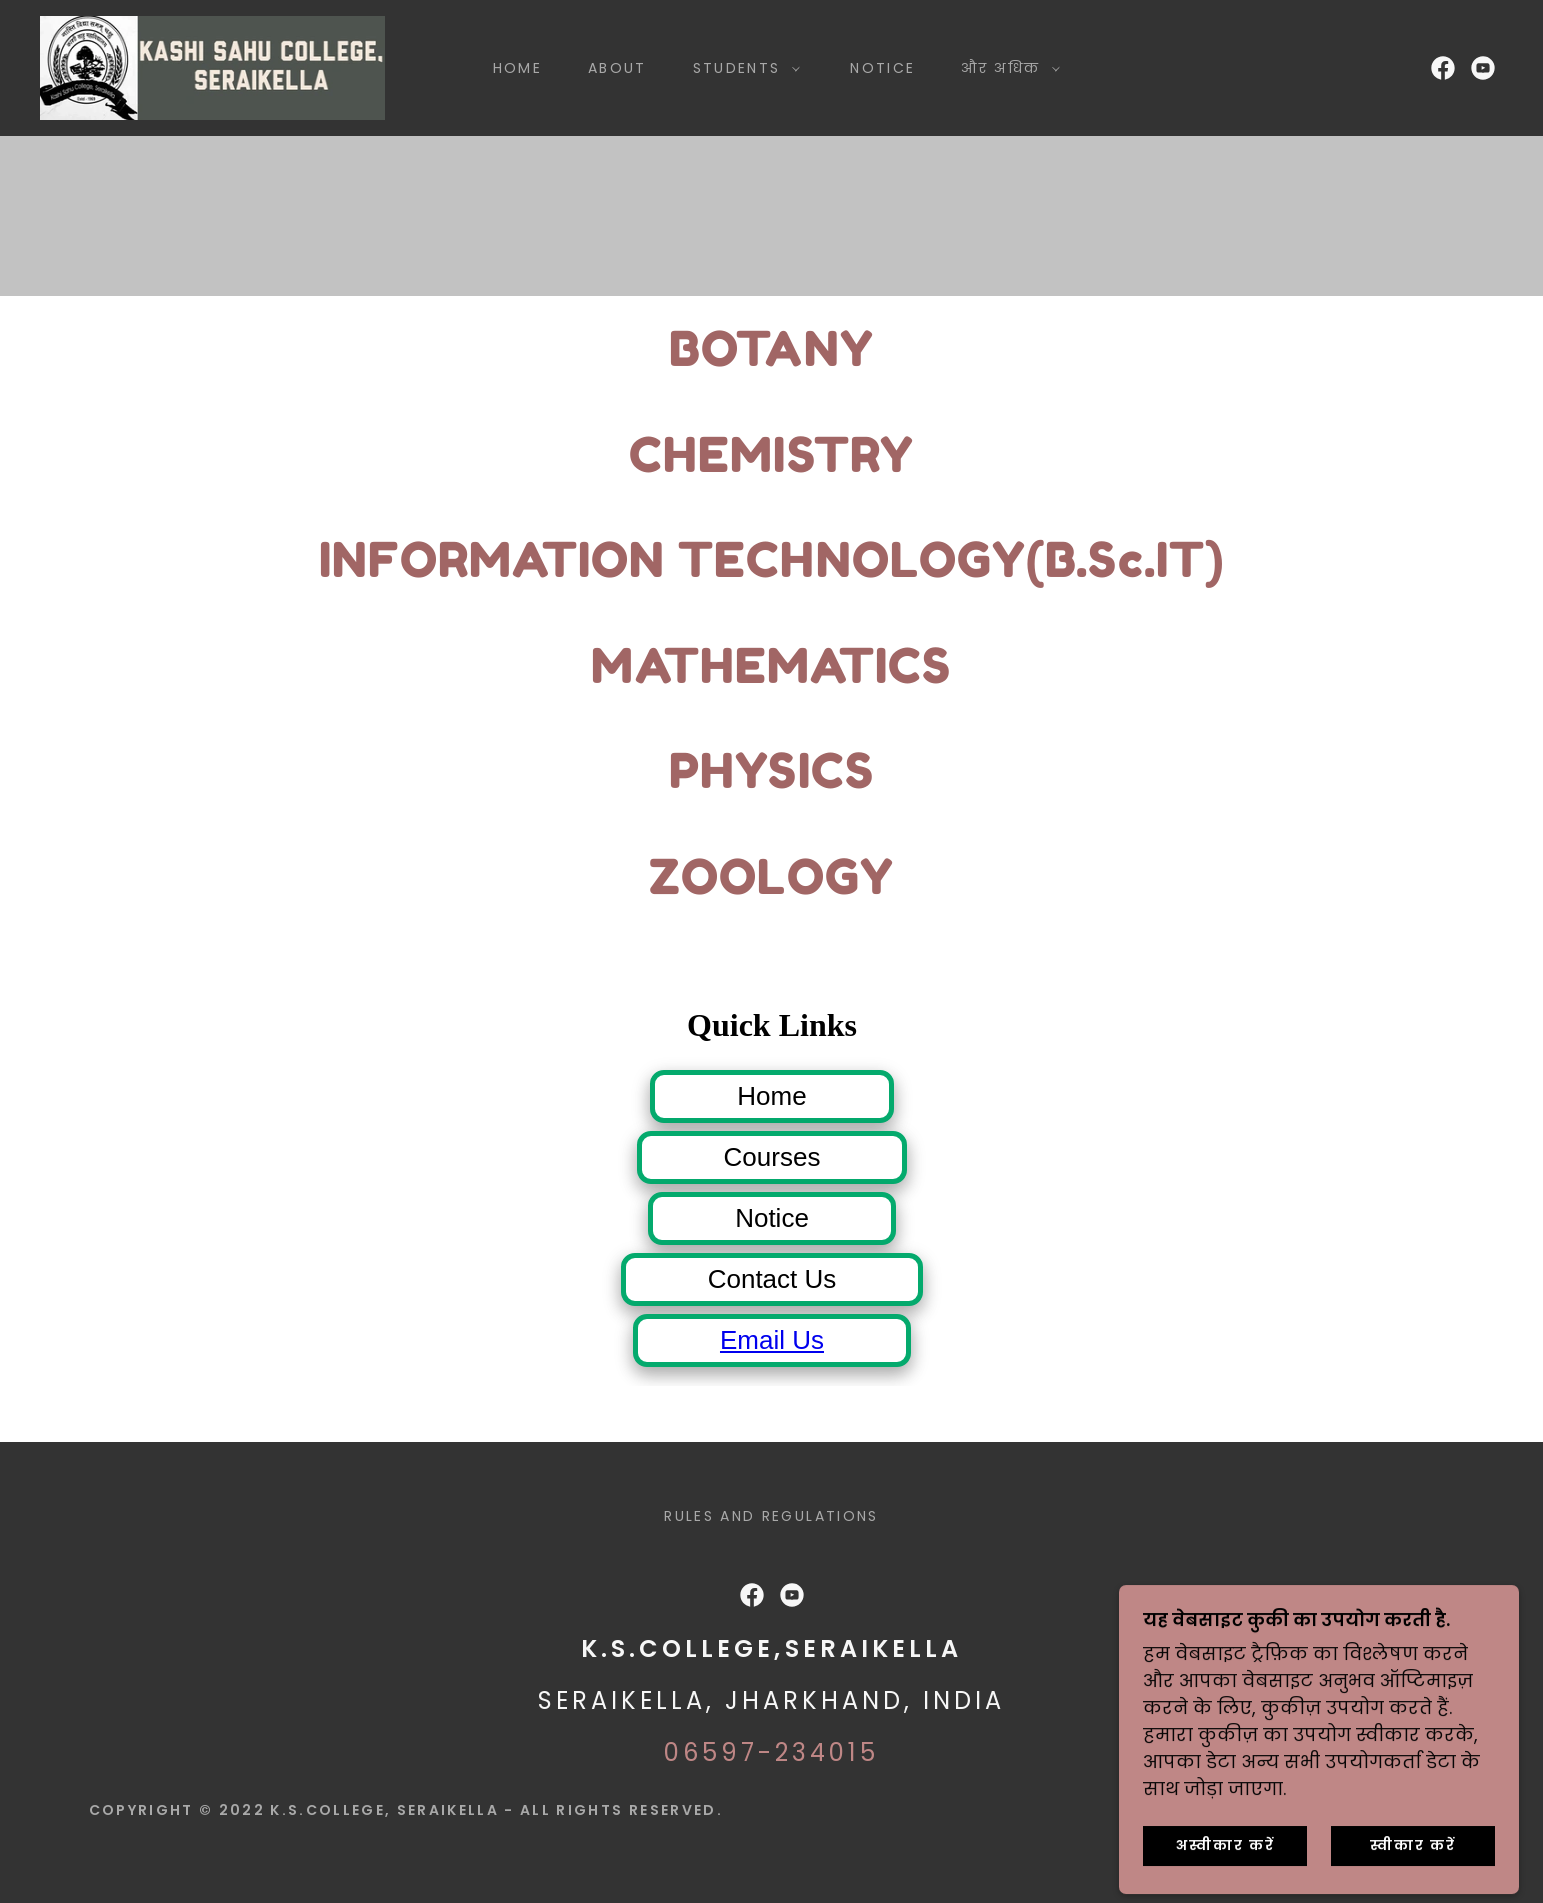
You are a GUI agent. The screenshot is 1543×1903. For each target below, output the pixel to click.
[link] (212, 66)
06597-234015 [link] (771, 1752)
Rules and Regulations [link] (771, 1516)
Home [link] (517, 68)
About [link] (617, 68)
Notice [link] (882, 68)
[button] (742, 68)
